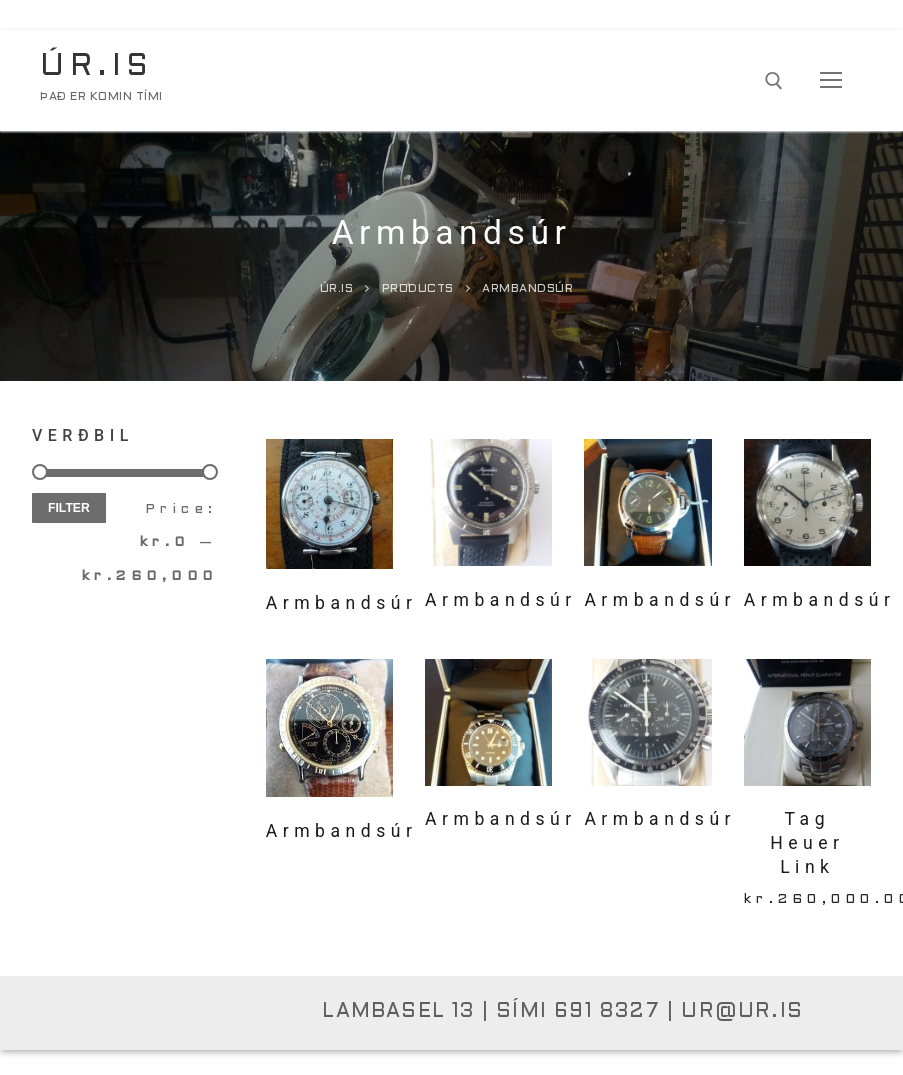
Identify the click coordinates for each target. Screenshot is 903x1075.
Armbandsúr (501, 600)
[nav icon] (831, 81)
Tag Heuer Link (807, 843)
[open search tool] (774, 81)
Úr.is (97, 67)
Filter (69, 508)
